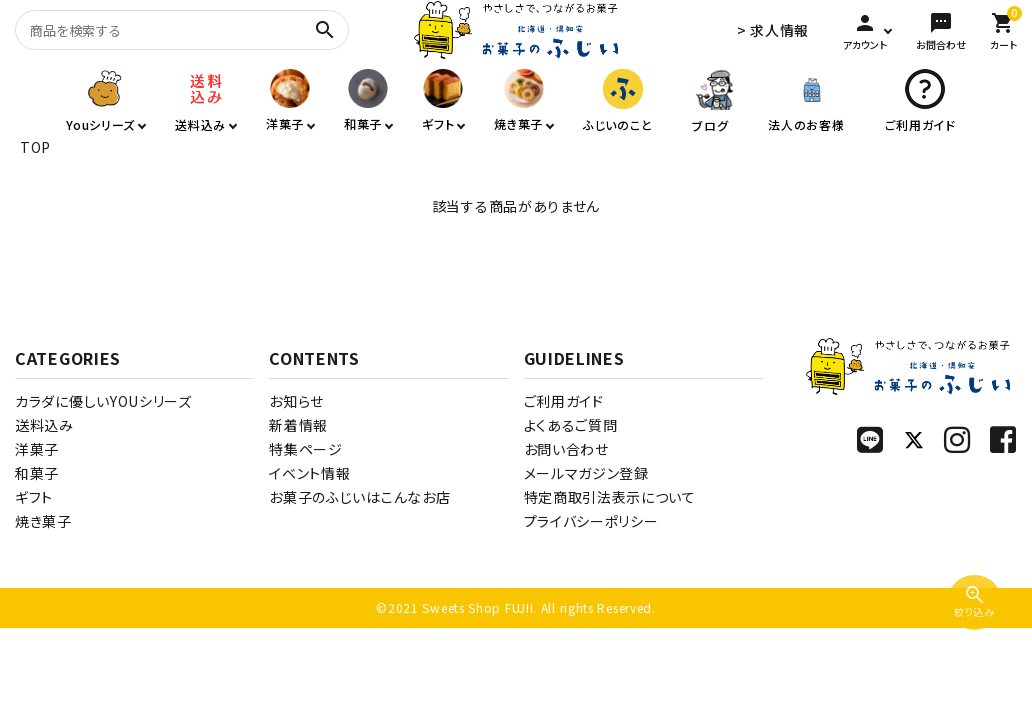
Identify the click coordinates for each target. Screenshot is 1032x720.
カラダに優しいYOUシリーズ (103, 401)
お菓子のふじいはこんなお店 (359, 497)
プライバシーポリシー (591, 521)
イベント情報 (309, 473)
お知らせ (296, 401)
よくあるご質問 (571, 425)
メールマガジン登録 (586, 473)
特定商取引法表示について (610, 497)
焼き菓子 (43, 521)
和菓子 (37, 473)
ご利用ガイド (564, 401)
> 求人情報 (773, 30)
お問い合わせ (566, 449)
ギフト (34, 497)
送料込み (44, 425)
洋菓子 (37, 449)
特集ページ (306, 449)
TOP (35, 147)
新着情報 (298, 425)
